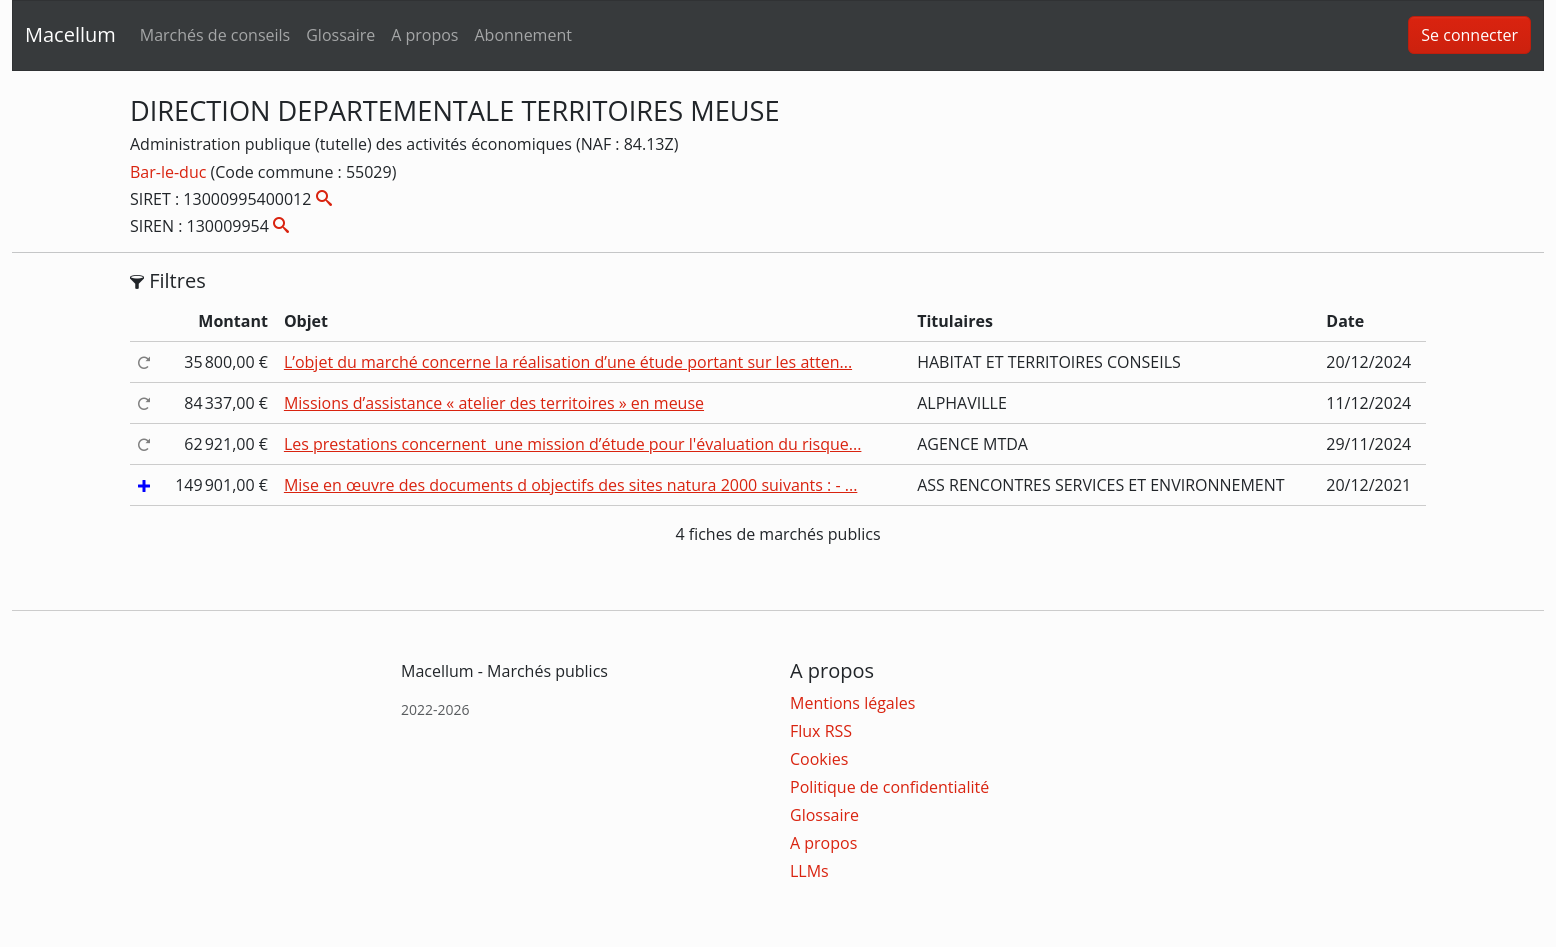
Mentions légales (852, 703)
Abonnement (522, 35)
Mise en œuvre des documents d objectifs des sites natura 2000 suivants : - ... (570, 485)
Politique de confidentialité (889, 787)
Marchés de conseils (215, 35)
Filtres (168, 281)
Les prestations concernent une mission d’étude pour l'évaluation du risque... (573, 444)
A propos (424, 35)
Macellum (70, 34)
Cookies (819, 759)
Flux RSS (821, 731)
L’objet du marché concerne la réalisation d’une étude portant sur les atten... (568, 362)
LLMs (809, 871)
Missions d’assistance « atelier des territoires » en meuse (494, 403)
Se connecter (1469, 35)
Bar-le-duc (170, 172)
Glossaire (340, 35)
